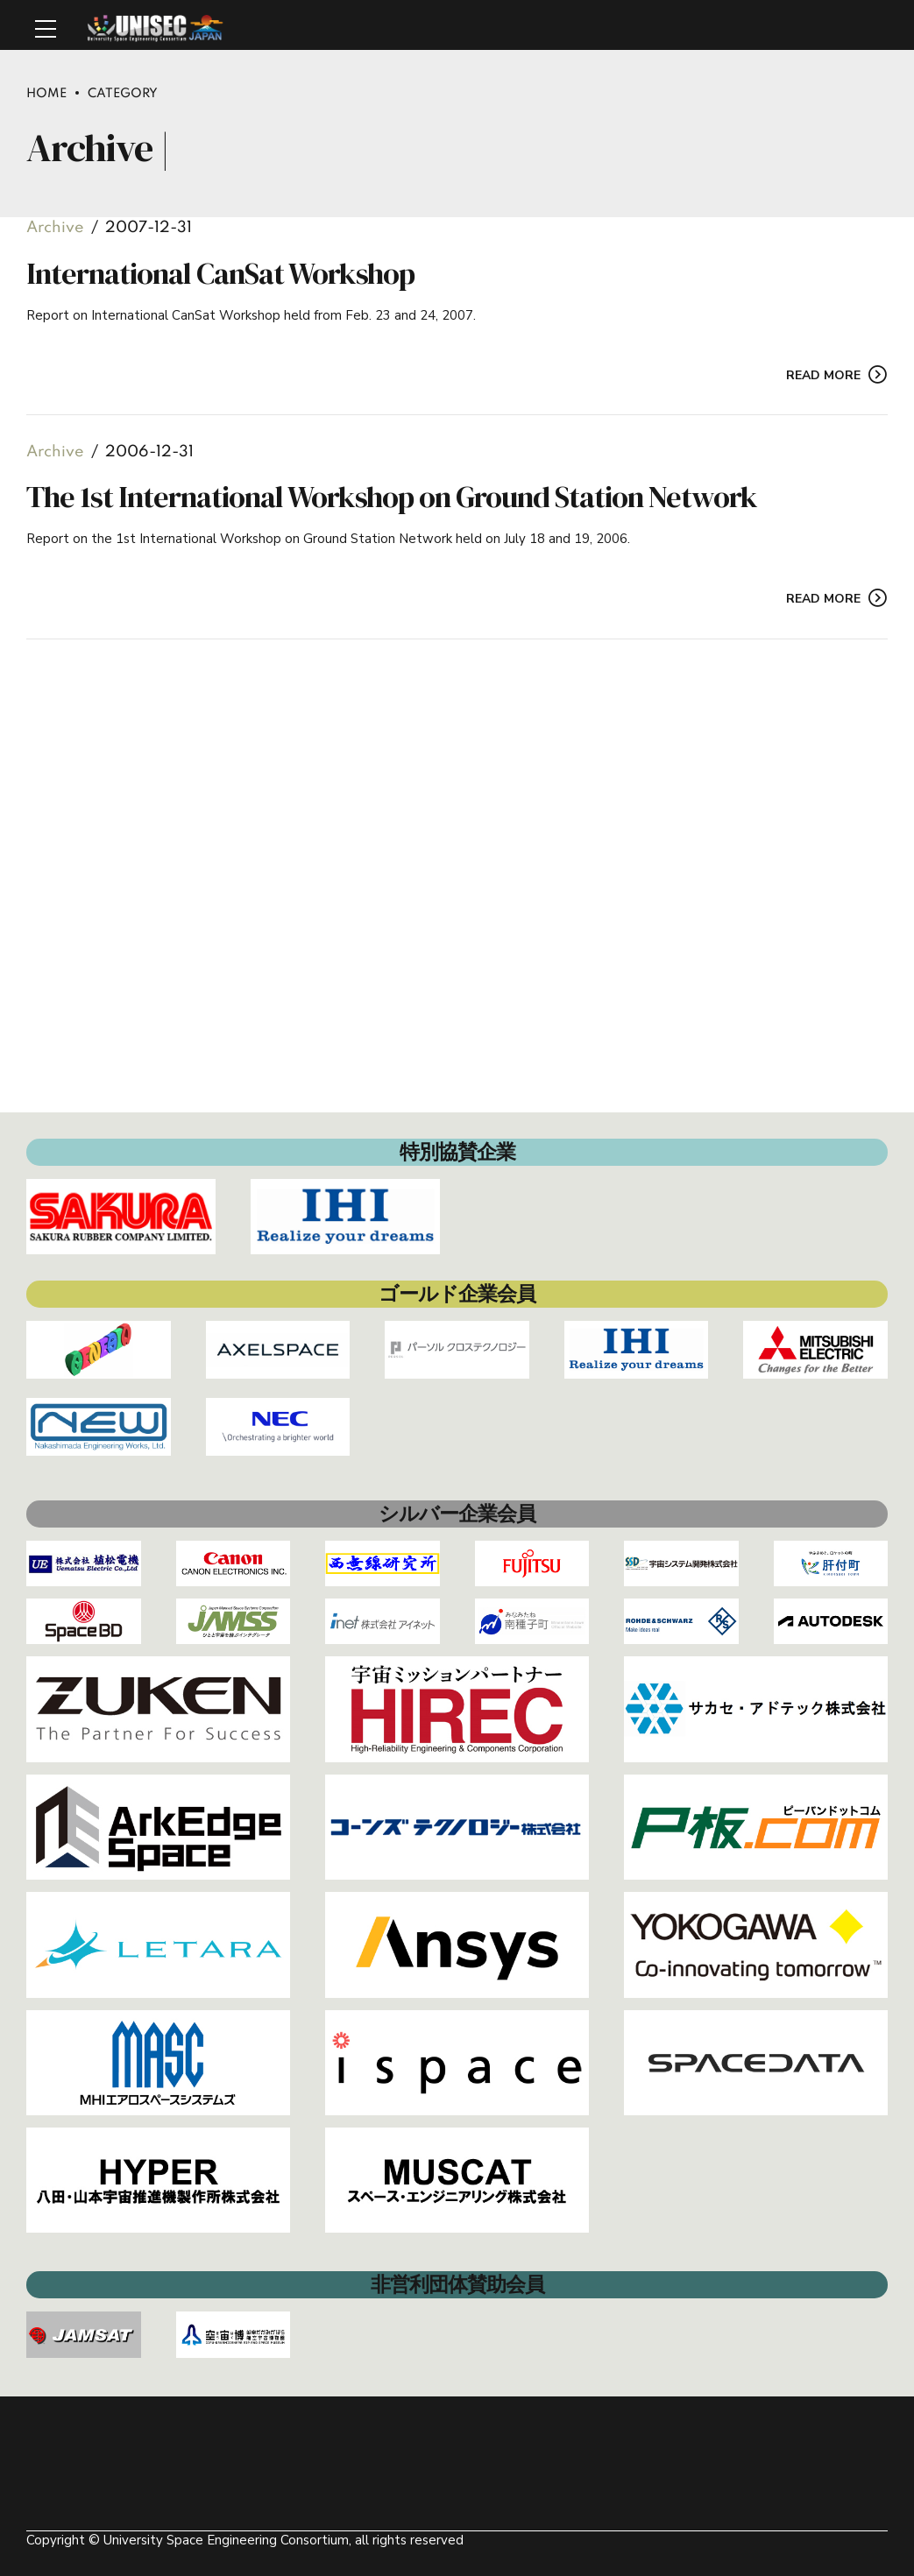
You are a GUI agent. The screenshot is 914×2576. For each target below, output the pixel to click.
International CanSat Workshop (220, 273)
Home (46, 94)
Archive (55, 228)
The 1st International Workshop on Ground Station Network (391, 497)
